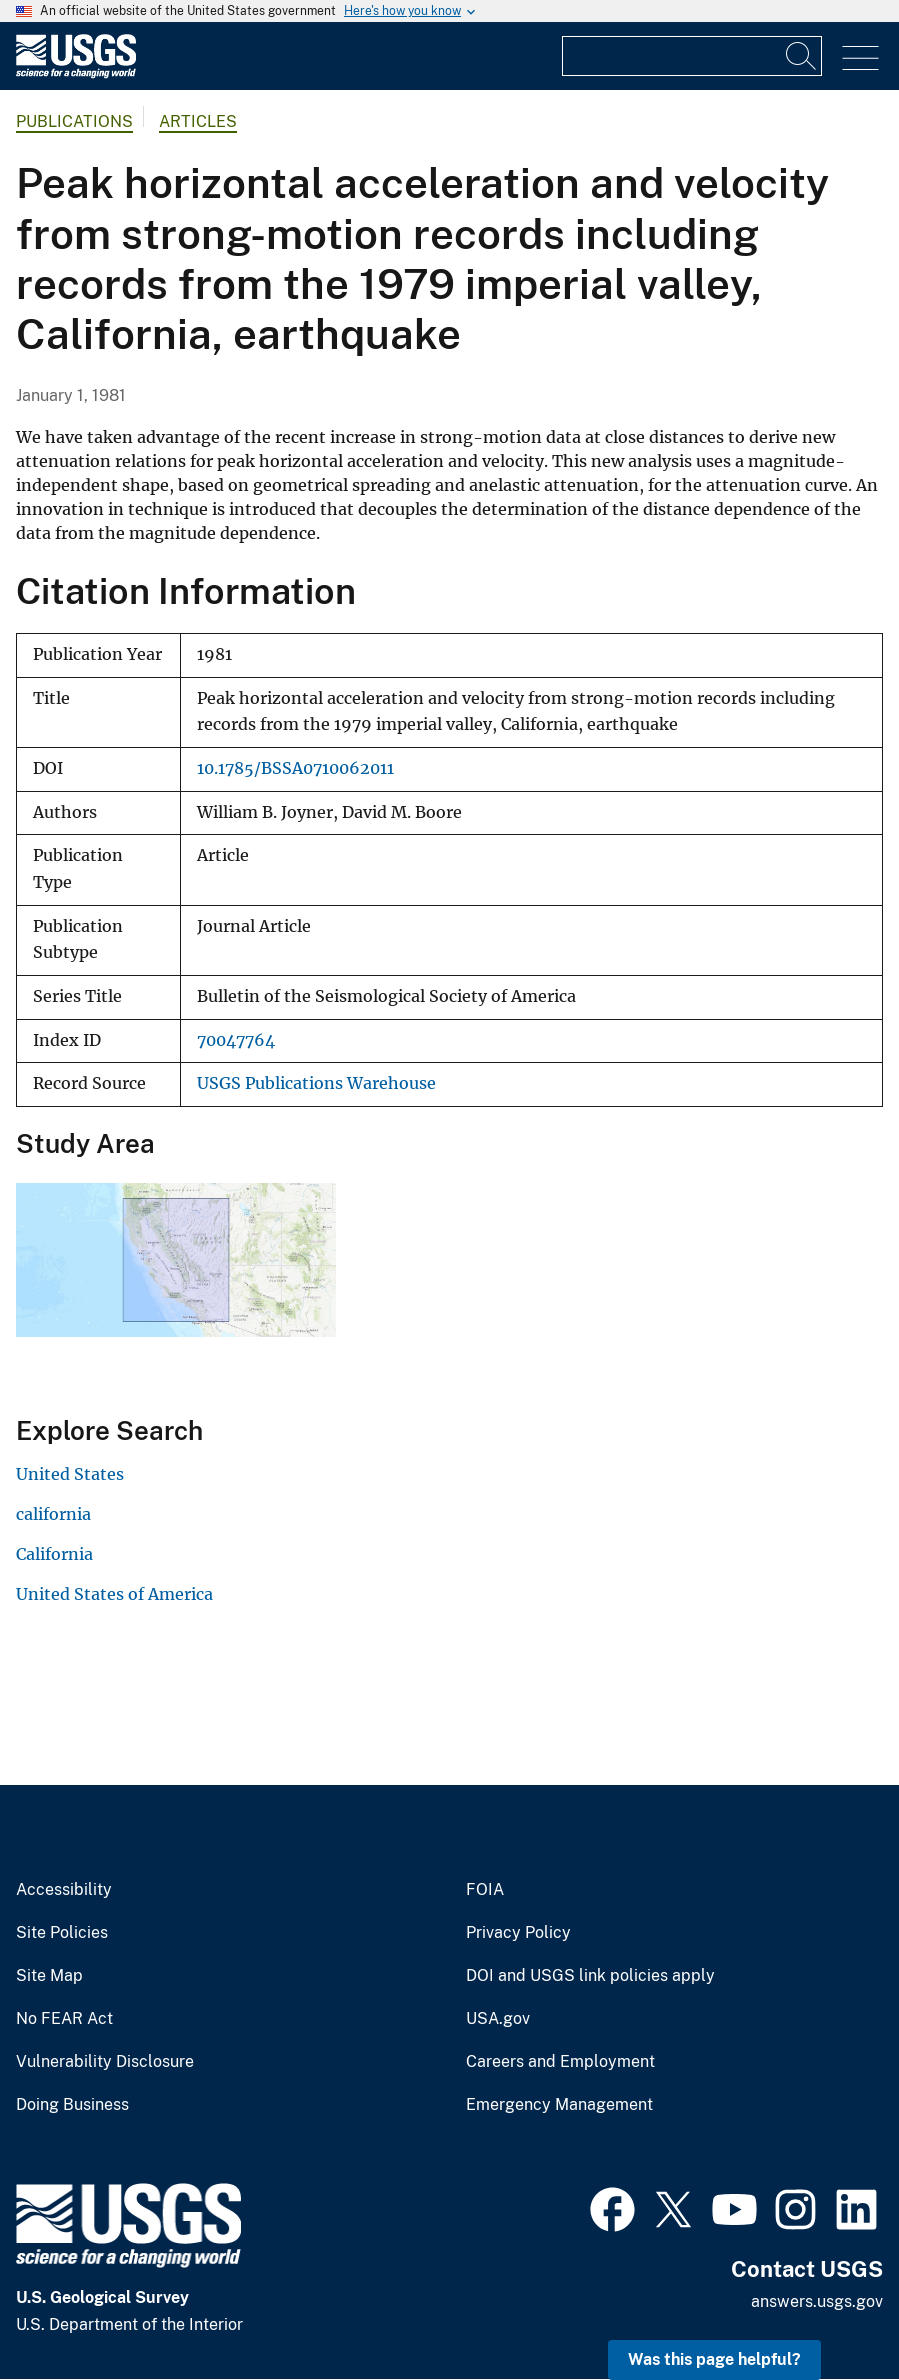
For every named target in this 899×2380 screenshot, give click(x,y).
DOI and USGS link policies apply (590, 1976)
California (54, 1554)
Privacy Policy (518, 1933)
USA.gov (498, 2019)
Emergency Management (559, 2105)
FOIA (485, 1890)
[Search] (802, 56)
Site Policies (62, 1933)
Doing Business (72, 2105)
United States (70, 1474)
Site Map (49, 1976)
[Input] (692, 56)
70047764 (236, 1040)
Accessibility (64, 1890)
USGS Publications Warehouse (316, 1083)
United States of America (114, 1594)
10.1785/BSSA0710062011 (295, 768)
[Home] (76, 73)
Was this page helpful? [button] (714, 2359)
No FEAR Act (64, 2019)
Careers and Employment (560, 2062)
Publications (74, 121)
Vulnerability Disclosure (105, 2062)
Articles (198, 121)
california (53, 1514)
